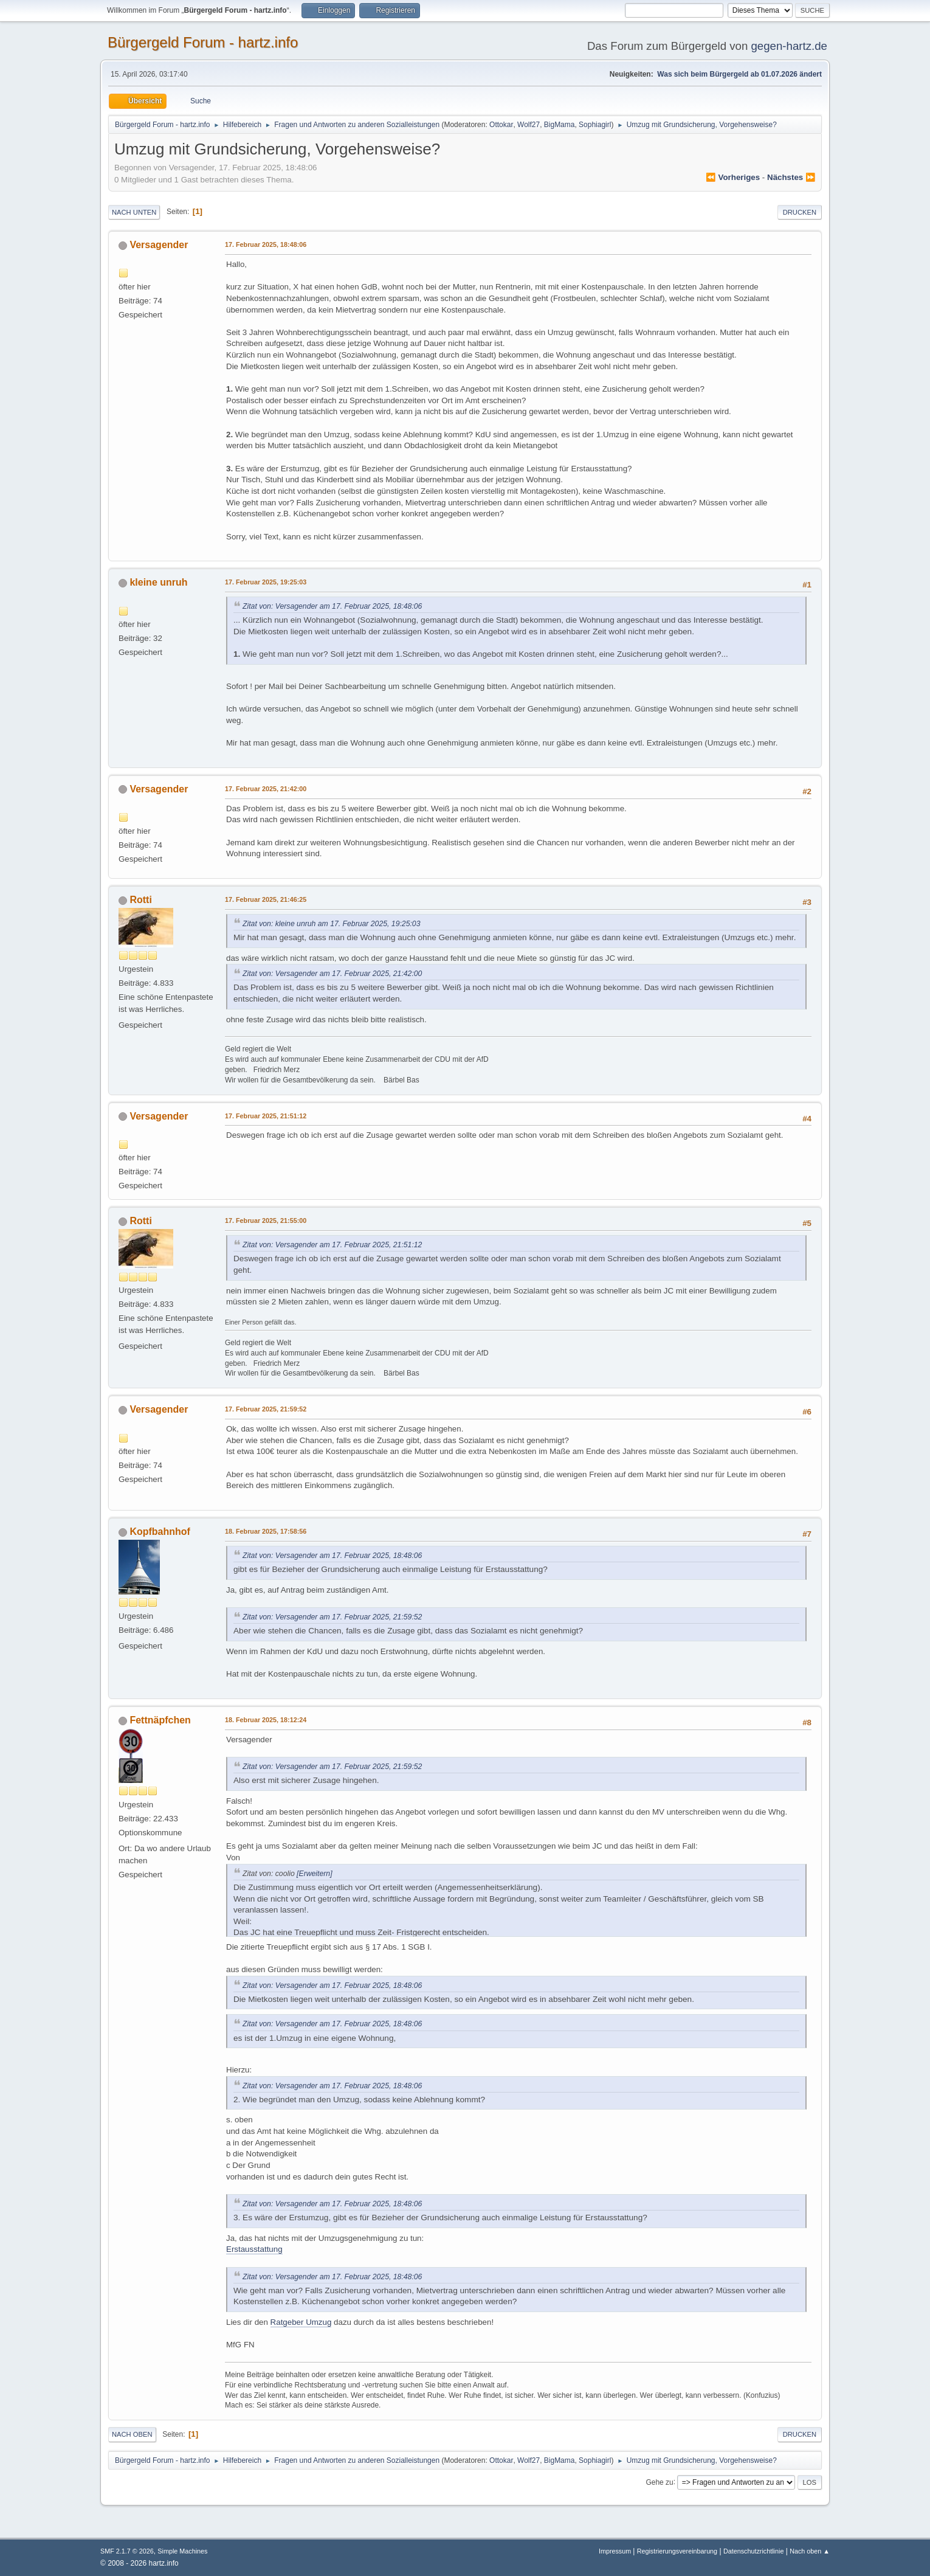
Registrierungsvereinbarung (677, 2551)
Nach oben (132, 2434)
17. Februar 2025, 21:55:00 (265, 1220)
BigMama (559, 124)
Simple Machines (182, 2551)
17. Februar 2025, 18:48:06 (265, 244)
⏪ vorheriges (733, 177)
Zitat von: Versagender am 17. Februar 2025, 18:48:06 (332, 606)
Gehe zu (659, 2481)
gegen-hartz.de (789, 46)
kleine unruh (158, 582)
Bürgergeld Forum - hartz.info (203, 42)
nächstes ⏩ (791, 177)
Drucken (799, 212)
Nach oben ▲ (810, 2551)
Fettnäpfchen (159, 1720)
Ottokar (501, 124)
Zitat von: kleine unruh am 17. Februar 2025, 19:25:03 (331, 923)
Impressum (616, 2551)
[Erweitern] (313, 1873)
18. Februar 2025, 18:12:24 (265, 1719)
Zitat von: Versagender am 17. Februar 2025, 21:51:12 (332, 1245)
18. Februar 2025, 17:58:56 (265, 1531)
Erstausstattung (254, 2249)
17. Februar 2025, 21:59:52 (265, 1409)
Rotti (140, 900)
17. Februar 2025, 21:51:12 (265, 1116)
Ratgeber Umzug (301, 2322)
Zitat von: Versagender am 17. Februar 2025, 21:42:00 (332, 973)
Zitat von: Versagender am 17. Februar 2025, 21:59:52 (332, 1617)
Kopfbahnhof (159, 1531)
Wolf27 (528, 124)
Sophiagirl (595, 124)
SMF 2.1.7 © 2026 (127, 2551)
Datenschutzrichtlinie (753, 2551)
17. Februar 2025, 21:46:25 (265, 899)
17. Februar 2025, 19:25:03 (265, 582)
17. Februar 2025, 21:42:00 (265, 788)
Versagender (158, 245)
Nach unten (134, 212)
